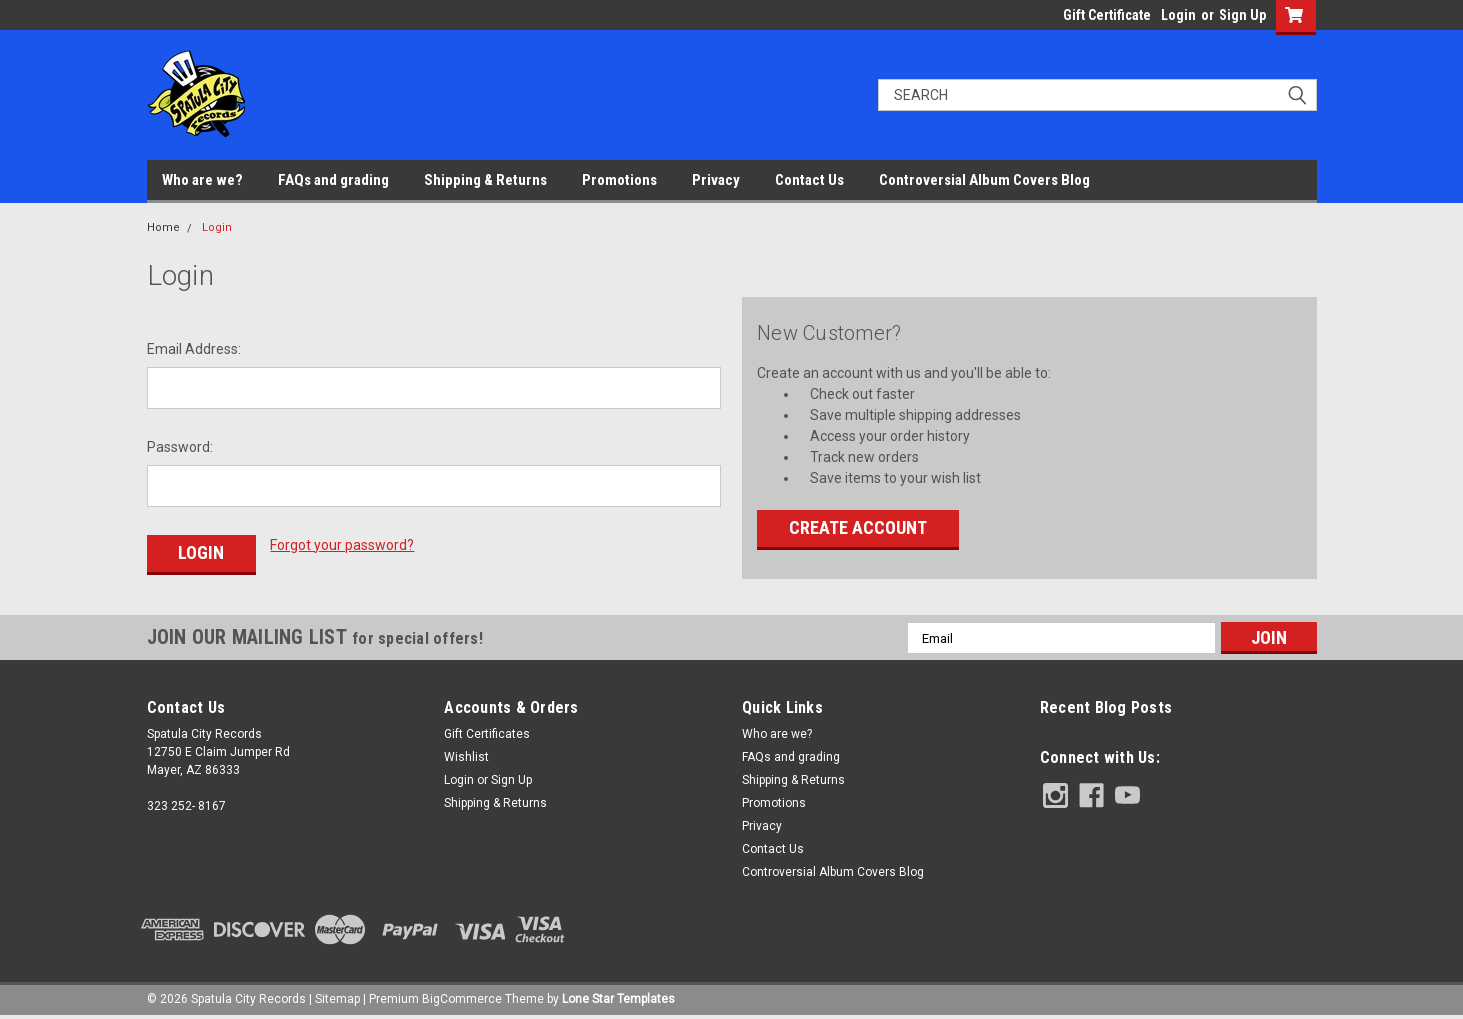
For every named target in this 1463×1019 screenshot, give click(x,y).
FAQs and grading (333, 180)
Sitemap (337, 999)
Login (1178, 15)
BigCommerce (462, 999)
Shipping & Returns (485, 180)
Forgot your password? (342, 545)
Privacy (716, 180)
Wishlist (466, 757)
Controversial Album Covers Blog (984, 180)
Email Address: (194, 349)
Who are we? (202, 180)
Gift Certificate (1107, 15)
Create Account (858, 527)
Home (163, 227)
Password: (180, 447)
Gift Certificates (487, 734)
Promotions (619, 180)
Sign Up (1242, 15)
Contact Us (809, 180)
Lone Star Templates (618, 999)
